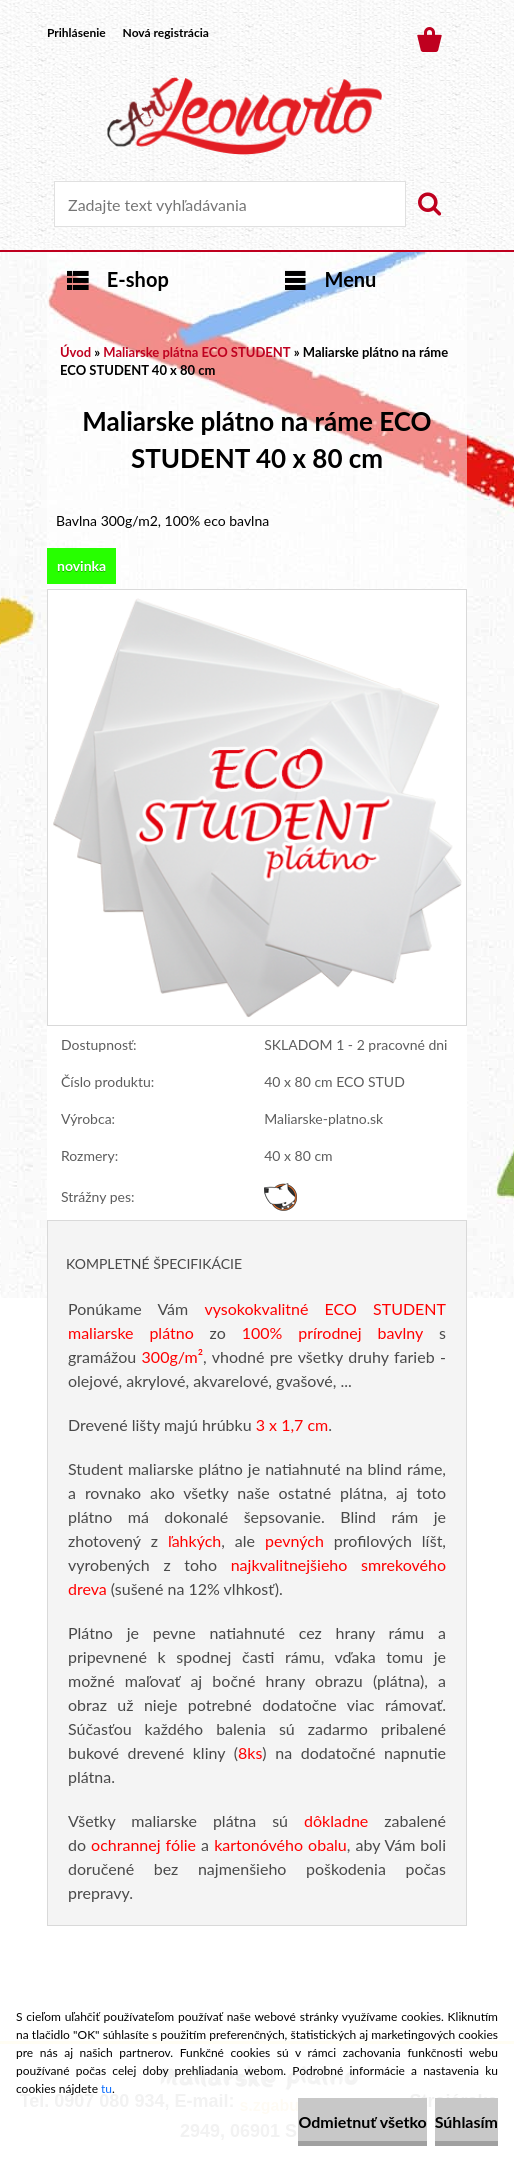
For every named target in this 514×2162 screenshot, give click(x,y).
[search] (429, 204)
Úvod (75, 352)
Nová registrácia (166, 32)
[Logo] (244, 116)
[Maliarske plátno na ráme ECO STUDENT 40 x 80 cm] (257, 599)
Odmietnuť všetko (362, 2121)
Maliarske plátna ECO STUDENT (196, 352)
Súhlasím (466, 2121)
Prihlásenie (76, 32)
